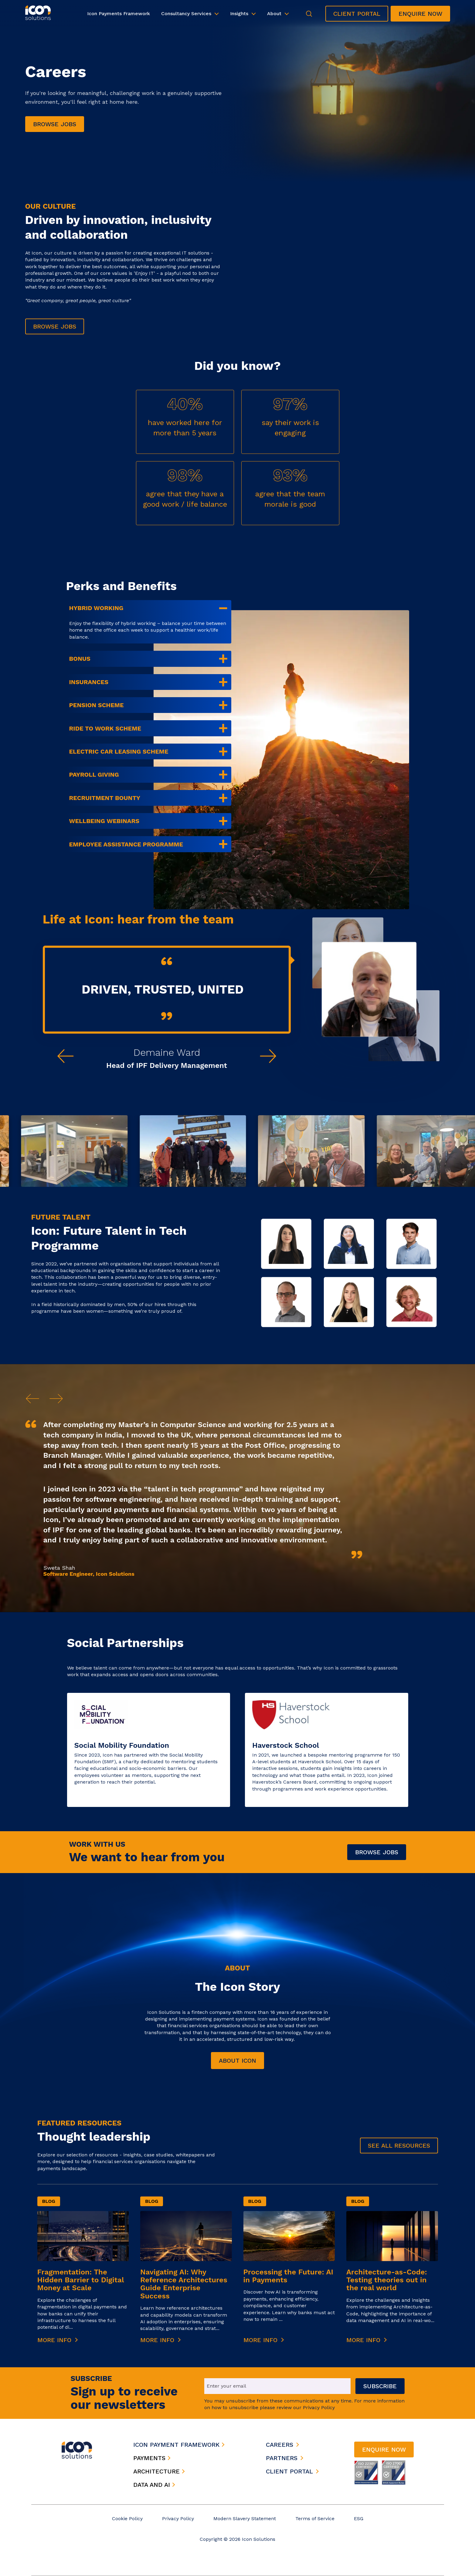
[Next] (56, 1398)
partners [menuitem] (281, 2458)
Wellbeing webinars (104, 821)
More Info (57, 2340)
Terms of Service (314, 2518)
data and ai (154, 2485)
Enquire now (420, 13)
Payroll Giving (94, 774)
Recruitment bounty (105, 798)
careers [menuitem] (279, 2445)
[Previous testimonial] (65, 1056)
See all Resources (399, 2145)
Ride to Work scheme (105, 728)
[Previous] (32, 1398)
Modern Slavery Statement (244, 2518)
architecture (159, 2471)
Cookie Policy (127, 2518)
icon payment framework (179, 2445)
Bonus (79, 658)
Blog (48, 2201)
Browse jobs (54, 124)
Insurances (89, 682)
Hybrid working (96, 608)
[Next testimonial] (268, 1056)
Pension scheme (96, 705)
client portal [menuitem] (289, 2471)
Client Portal (356, 13)
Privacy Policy (178, 2518)
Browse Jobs (376, 1852)
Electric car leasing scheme (118, 751)
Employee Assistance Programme (126, 844)
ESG (358, 2518)
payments (152, 2458)
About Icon (237, 2060)
